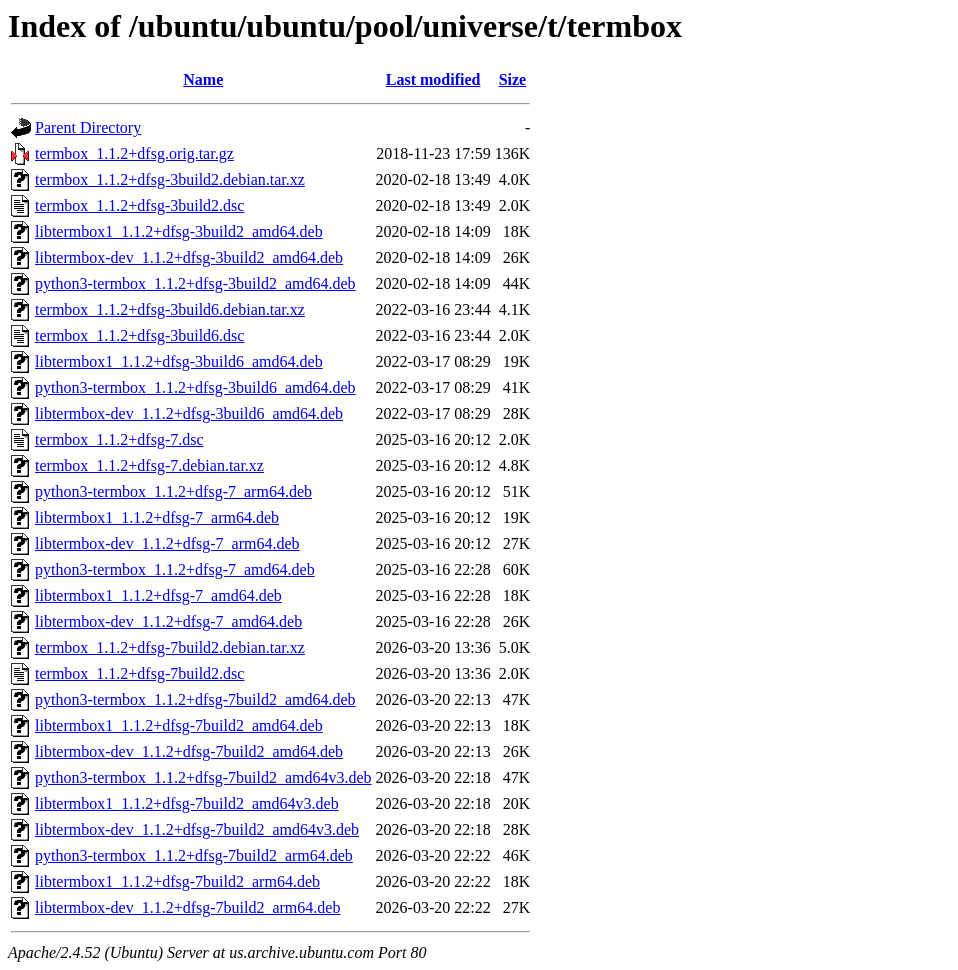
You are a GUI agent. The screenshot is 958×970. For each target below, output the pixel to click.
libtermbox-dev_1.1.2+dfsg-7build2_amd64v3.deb (197, 829)
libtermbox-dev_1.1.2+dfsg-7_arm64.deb (167, 543)
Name (203, 79)
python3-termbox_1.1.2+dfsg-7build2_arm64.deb (194, 855)
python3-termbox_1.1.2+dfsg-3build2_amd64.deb (195, 283)
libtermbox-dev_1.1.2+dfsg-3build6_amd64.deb (189, 413)
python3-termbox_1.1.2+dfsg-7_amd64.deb (175, 569)
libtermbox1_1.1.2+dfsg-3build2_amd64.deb (179, 231)
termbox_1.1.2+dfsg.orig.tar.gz (134, 153)
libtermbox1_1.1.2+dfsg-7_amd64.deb (158, 595)
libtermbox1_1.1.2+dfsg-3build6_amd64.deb (179, 361)
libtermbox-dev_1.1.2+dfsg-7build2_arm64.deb (187, 907)
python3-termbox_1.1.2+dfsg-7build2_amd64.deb (195, 699)
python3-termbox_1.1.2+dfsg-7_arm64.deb (173, 491)
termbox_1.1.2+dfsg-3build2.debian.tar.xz (170, 179)
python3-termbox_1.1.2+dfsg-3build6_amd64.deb (195, 387)
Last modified (433, 79)
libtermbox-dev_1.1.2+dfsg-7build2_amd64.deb (189, 751)
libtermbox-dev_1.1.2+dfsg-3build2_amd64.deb (189, 257)
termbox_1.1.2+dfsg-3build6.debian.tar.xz (170, 309)
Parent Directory (88, 127)
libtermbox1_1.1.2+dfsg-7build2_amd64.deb (179, 725)
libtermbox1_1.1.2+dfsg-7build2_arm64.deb (177, 881)
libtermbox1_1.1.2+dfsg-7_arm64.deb (157, 517)
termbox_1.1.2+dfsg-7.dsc (119, 439)
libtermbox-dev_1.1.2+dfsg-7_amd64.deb (168, 621)
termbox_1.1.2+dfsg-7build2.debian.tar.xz (170, 647)
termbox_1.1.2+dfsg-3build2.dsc (139, 205)
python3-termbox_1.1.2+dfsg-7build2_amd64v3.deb (203, 777)
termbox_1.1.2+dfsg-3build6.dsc (139, 335)
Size (513, 79)
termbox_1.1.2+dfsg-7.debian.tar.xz (149, 465)
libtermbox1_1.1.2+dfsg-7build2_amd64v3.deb (187, 803)
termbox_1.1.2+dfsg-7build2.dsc (139, 673)
